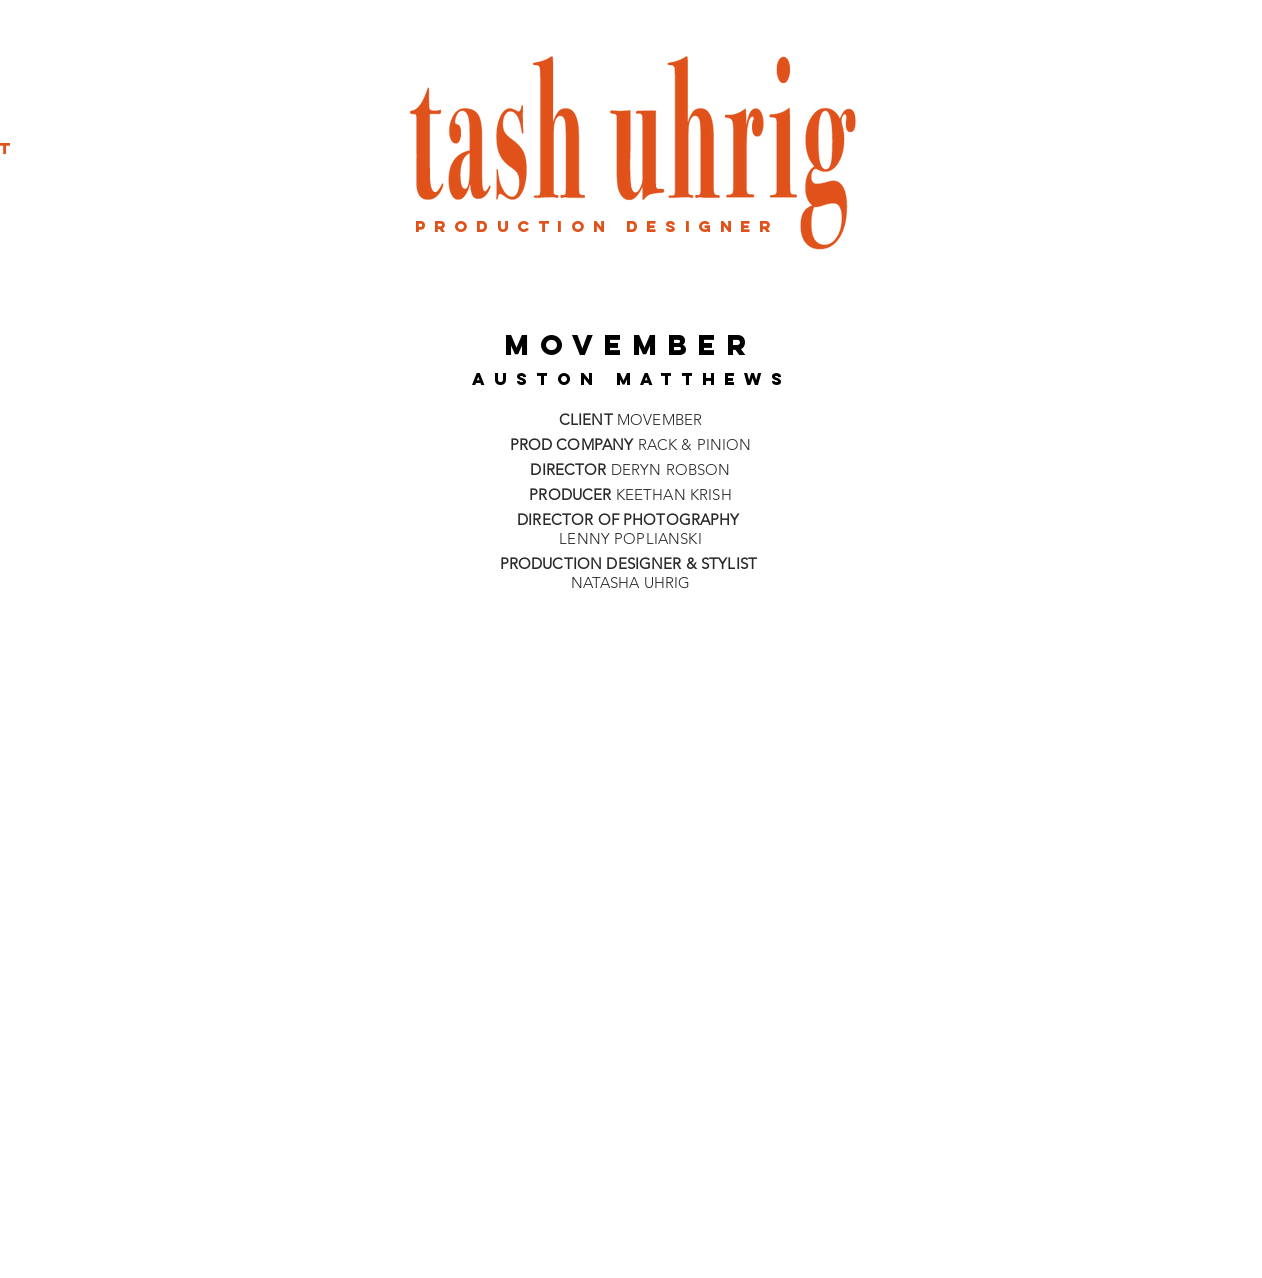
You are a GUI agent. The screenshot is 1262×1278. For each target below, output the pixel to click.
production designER (597, 226)
